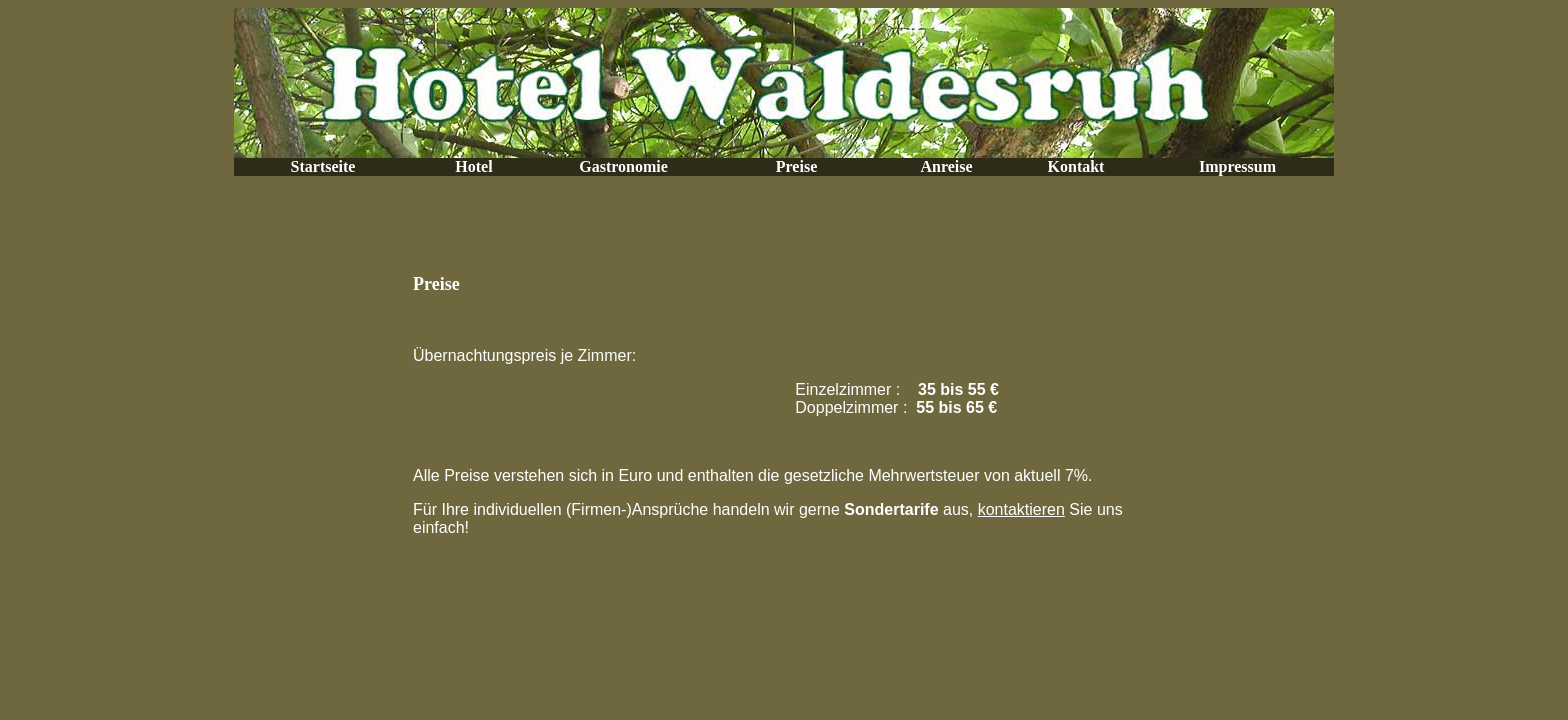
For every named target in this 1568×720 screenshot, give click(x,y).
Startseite (323, 166)
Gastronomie (623, 166)
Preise (796, 166)
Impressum (1237, 166)
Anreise (946, 166)
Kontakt (1076, 166)
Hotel (473, 166)
